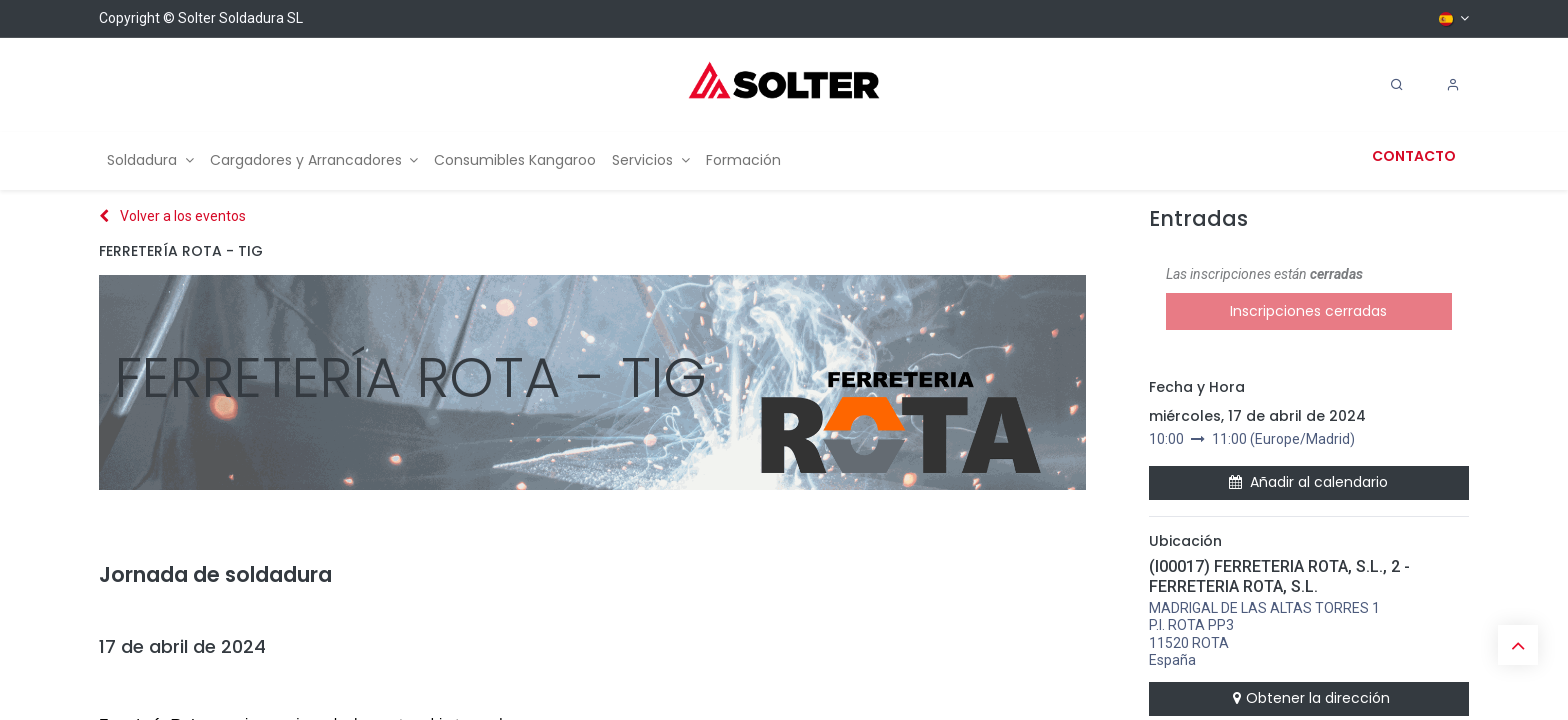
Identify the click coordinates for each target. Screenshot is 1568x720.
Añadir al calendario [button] (1308, 482)
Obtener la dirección (1309, 698)
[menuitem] (150, 160)
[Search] (1397, 85)
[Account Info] (1453, 85)
